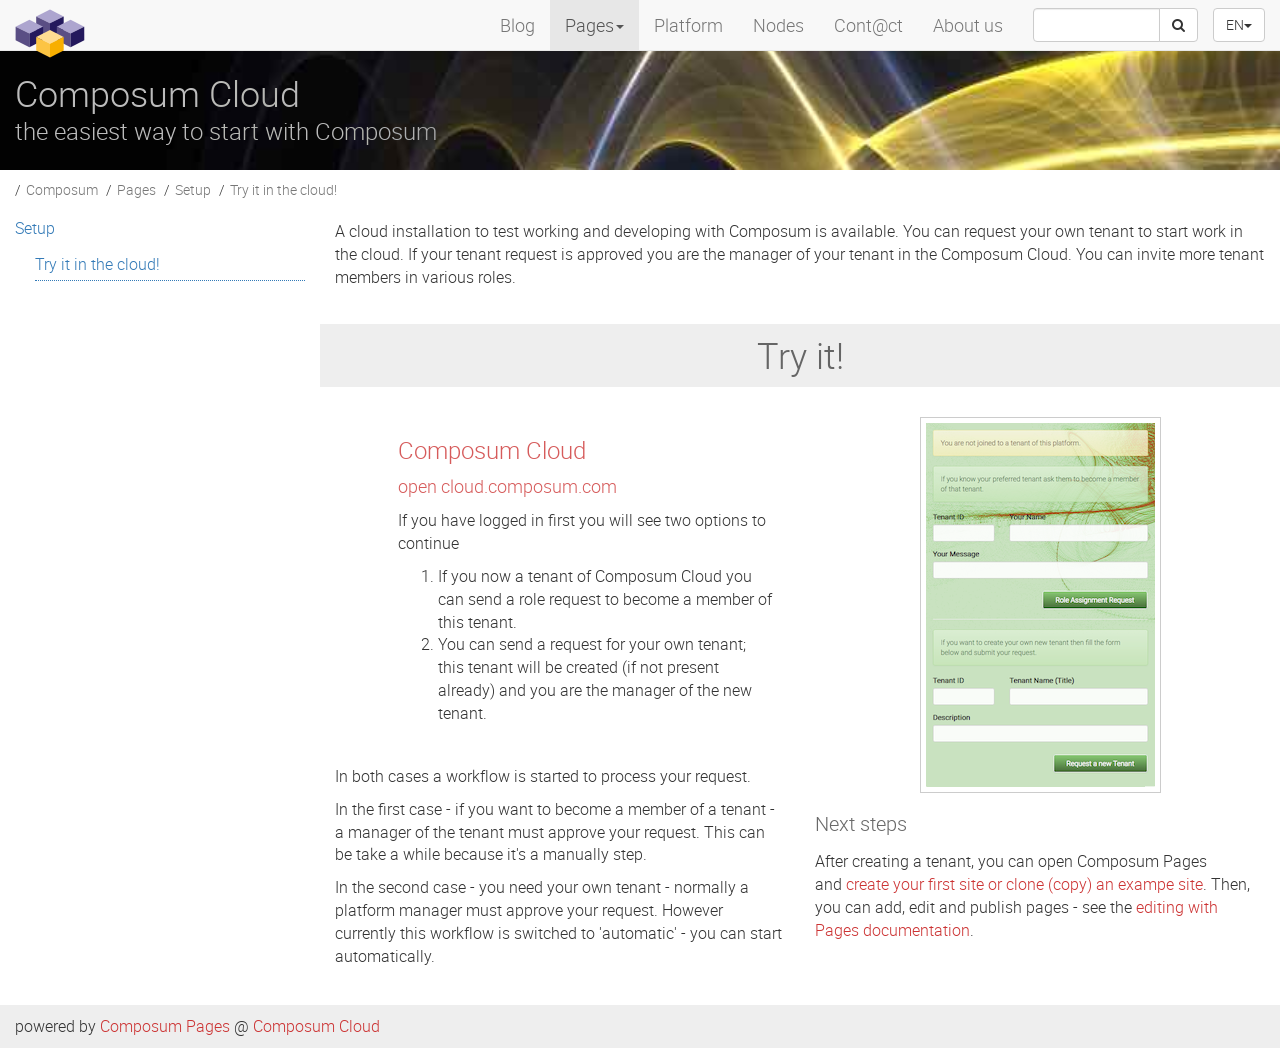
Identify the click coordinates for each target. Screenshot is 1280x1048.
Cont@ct (868, 25)
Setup (193, 189)
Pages (136, 189)
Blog (517, 25)
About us (968, 25)
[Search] (1178, 25)
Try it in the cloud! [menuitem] (97, 264)
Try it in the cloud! (283, 189)
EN (1239, 24)
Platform (688, 25)
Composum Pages (165, 1026)
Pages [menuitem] (594, 25)
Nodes (778, 25)
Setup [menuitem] (35, 228)
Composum (62, 189)
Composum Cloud (316, 1026)
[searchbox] (1096, 25)
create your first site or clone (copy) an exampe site (1024, 884)
